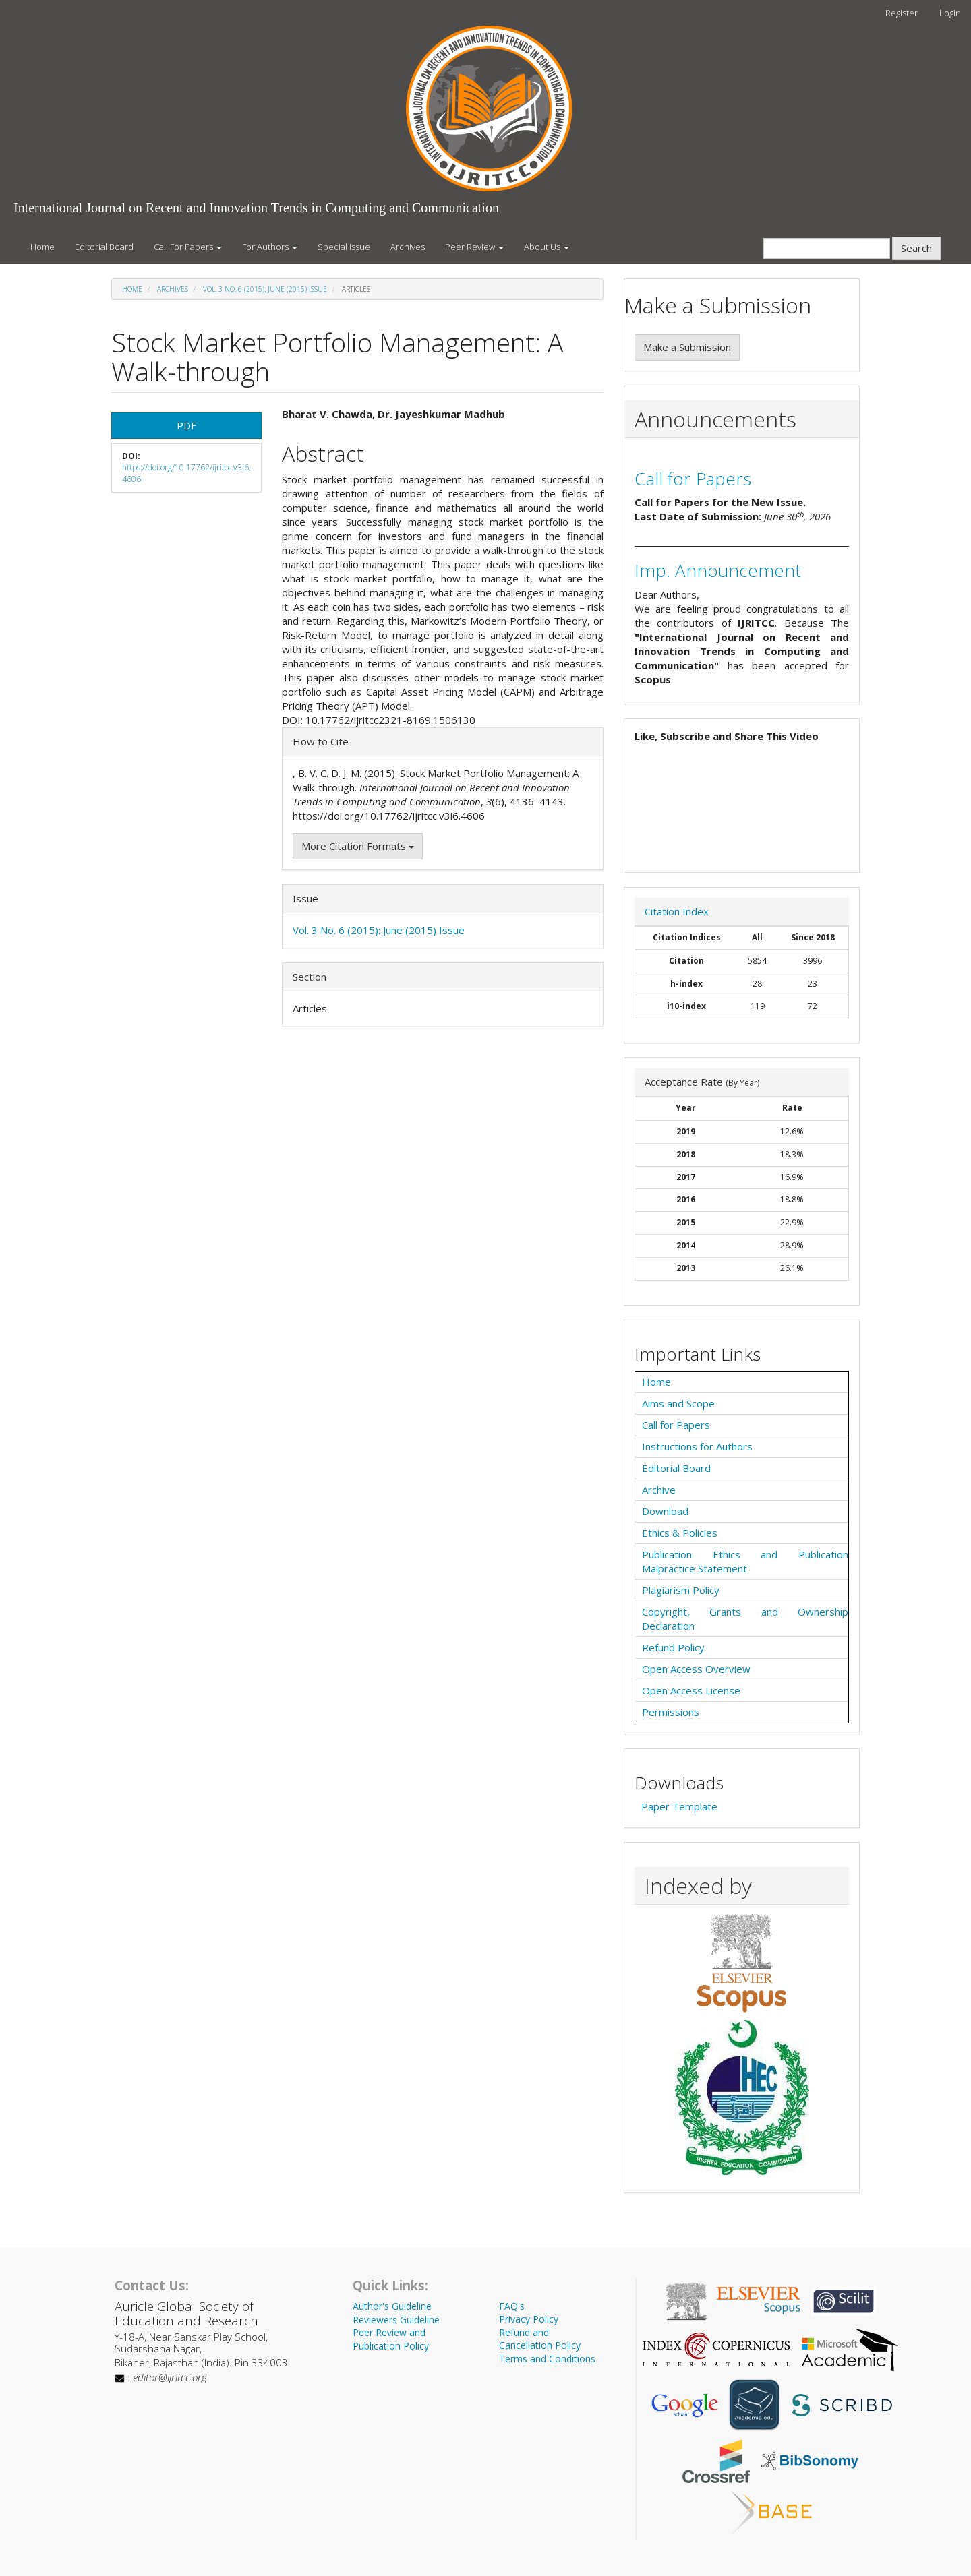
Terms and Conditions (547, 2358)
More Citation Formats (357, 846)
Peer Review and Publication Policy (391, 2339)
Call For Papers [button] (188, 247)
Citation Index (677, 911)
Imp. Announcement (718, 570)
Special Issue (344, 247)
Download (665, 1511)
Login (950, 13)
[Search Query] (826, 248)
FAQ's (512, 2306)
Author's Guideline (392, 2306)
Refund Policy (673, 1647)
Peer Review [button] (474, 247)
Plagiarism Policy (680, 1590)
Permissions (670, 1712)
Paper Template (679, 1806)
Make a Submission (687, 347)
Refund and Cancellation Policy (540, 2339)
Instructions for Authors (697, 1446)
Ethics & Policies (679, 1532)
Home (42, 247)
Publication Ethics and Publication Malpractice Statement (745, 1561)
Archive (659, 1489)
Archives (407, 247)
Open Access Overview (696, 1669)
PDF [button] (186, 425)
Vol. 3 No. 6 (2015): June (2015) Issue (265, 289)
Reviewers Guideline (396, 2319)
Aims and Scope (678, 1403)
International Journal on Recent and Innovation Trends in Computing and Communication (256, 207)
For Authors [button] (269, 247)
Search (916, 248)
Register (901, 13)
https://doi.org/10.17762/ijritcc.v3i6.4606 (186, 473)
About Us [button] (546, 247)
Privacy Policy (528, 2318)
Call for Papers (693, 478)
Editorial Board (104, 247)
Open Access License (691, 1690)
